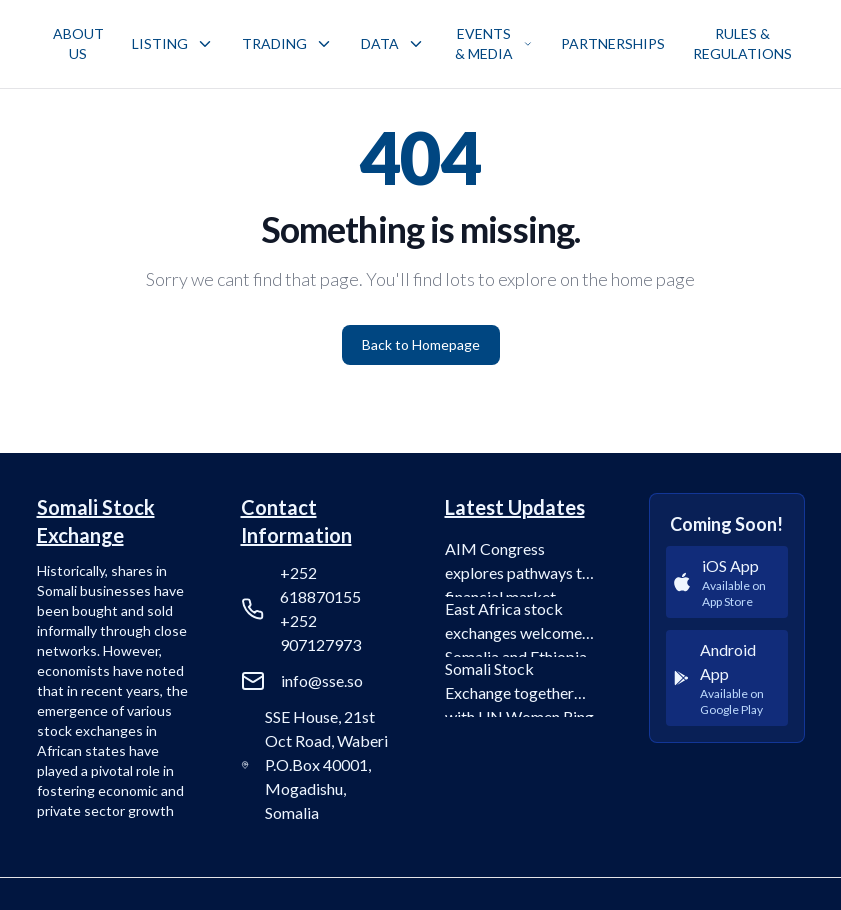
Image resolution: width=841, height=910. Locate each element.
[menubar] (422, 44)
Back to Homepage (421, 344)
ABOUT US (78, 43)
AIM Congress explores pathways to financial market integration (518, 568)
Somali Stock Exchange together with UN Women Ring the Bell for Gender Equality (519, 688)
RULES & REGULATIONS (742, 43)
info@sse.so (322, 680)
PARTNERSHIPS (613, 43)
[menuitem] (78, 44)
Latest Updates (515, 507)
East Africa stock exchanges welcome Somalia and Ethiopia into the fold (516, 628)
